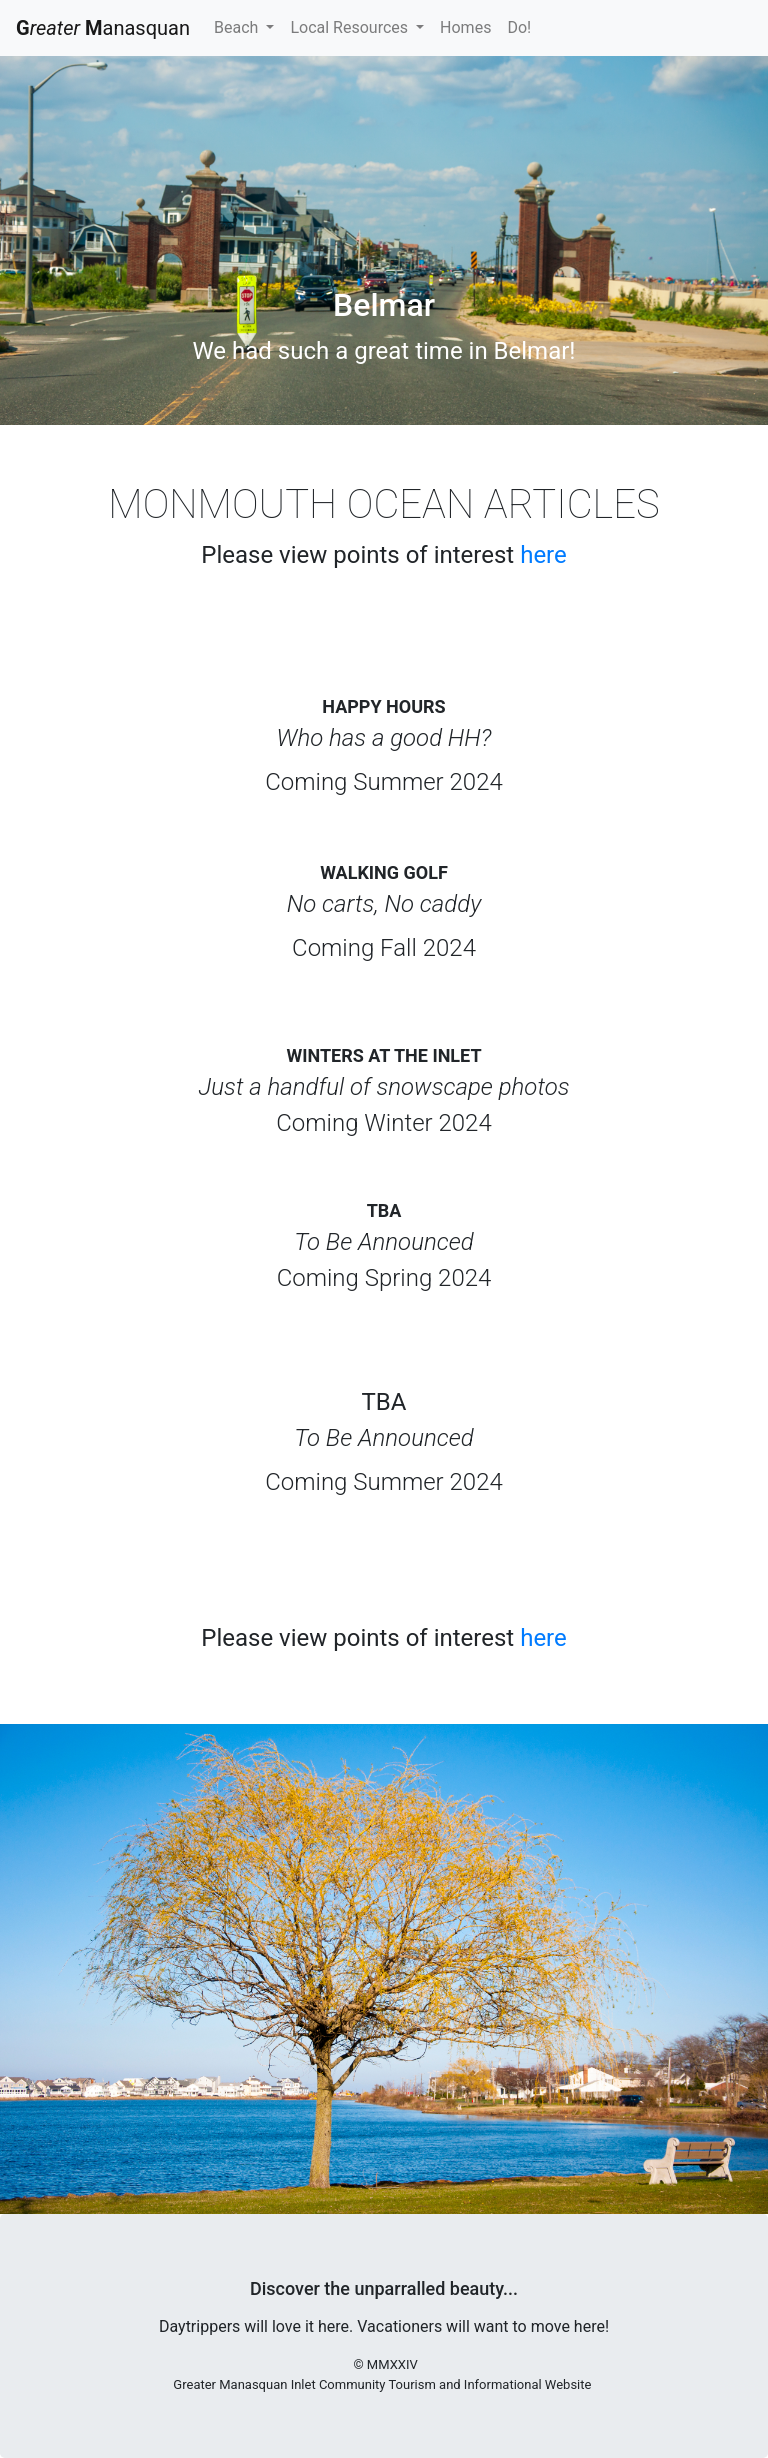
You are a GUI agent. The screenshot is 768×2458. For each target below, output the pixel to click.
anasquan (103, 28)
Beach (238, 27)
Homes (465, 27)
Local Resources (351, 27)
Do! (519, 27)
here (543, 555)
